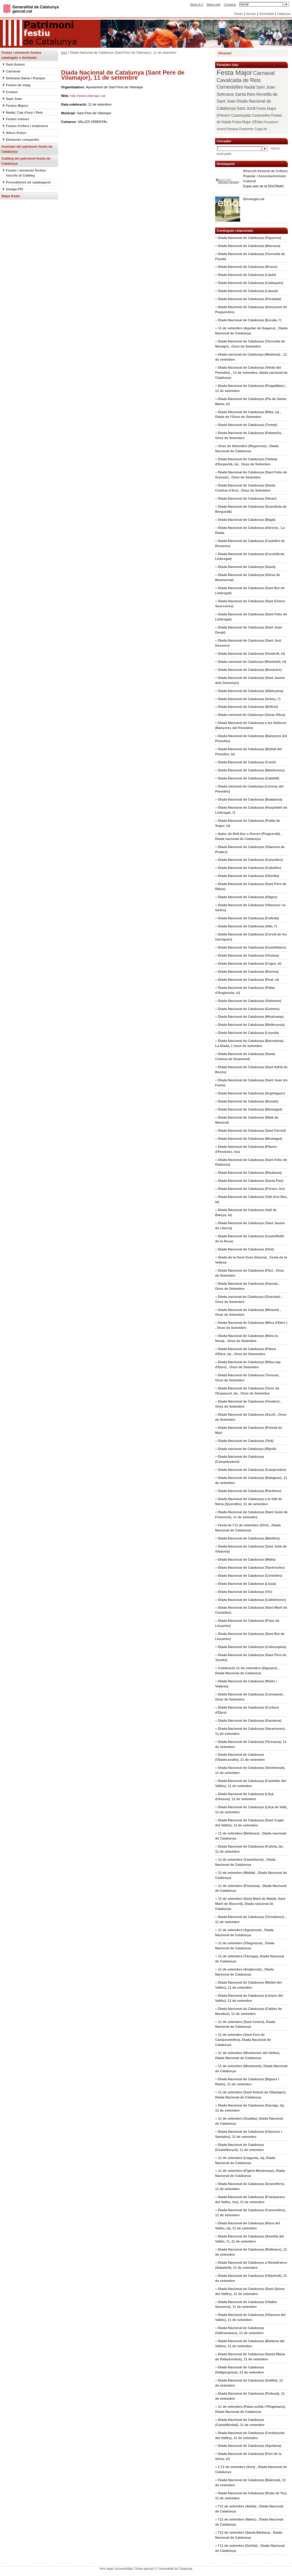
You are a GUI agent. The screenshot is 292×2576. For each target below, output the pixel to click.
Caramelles (261, 115)
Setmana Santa (231, 94)
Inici (64, 52)
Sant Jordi (246, 108)
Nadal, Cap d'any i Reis (24, 112)
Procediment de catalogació (28, 182)
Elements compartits (22, 139)
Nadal (249, 87)
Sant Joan (14, 99)
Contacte (230, 4)
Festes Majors (17, 105)
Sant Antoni (15, 64)
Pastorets (246, 129)
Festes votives (17, 119)
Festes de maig (18, 85)
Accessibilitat (124, 2568)
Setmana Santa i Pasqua (25, 78)
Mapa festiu (10, 196)
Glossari (225, 53)
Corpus (12, 92)
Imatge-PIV (14, 189)
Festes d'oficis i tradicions (27, 126)
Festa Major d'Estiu (247, 122)
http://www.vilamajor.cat (87, 96)
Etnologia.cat (253, 199)
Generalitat (266, 14)
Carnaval (13, 71)
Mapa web (213, 4)
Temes (238, 14)
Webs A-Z (196, 4)
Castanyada (241, 115)
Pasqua (232, 129)
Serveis (251, 14)
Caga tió (260, 129)
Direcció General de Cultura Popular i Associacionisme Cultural (265, 176)
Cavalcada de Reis (239, 80)
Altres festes (16, 133)
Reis (251, 94)
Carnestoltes (230, 86)
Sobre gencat (144, 2568)
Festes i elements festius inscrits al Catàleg (26, 173)
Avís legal (106, 2568)
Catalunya (284, 14)
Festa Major (234, 72)
